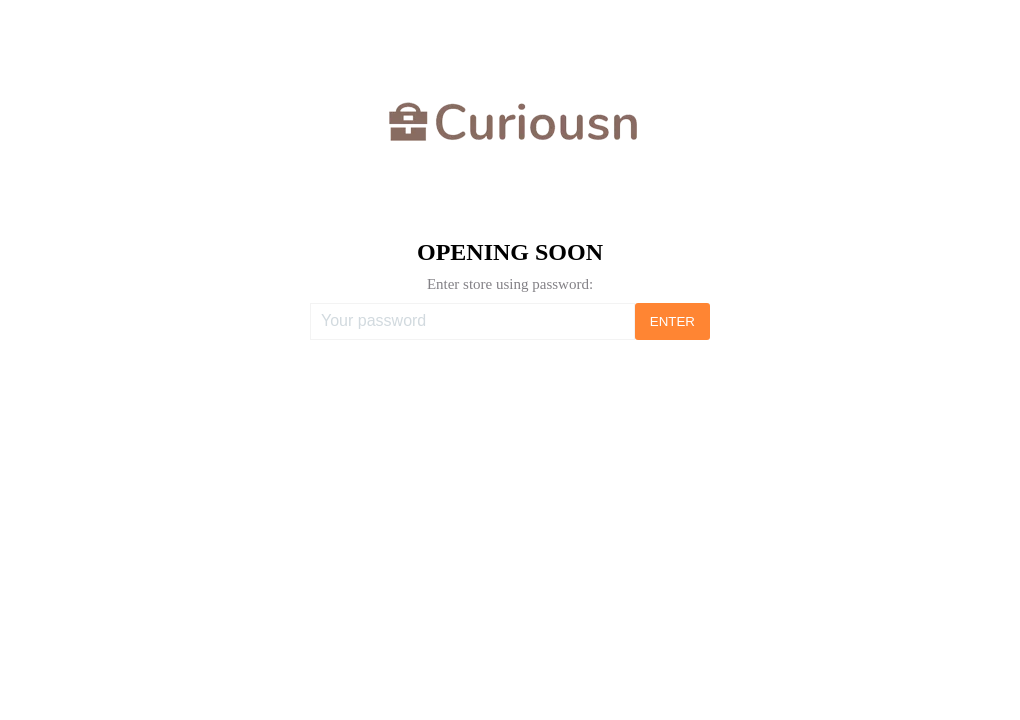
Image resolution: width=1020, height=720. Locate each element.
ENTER (672, 321)
